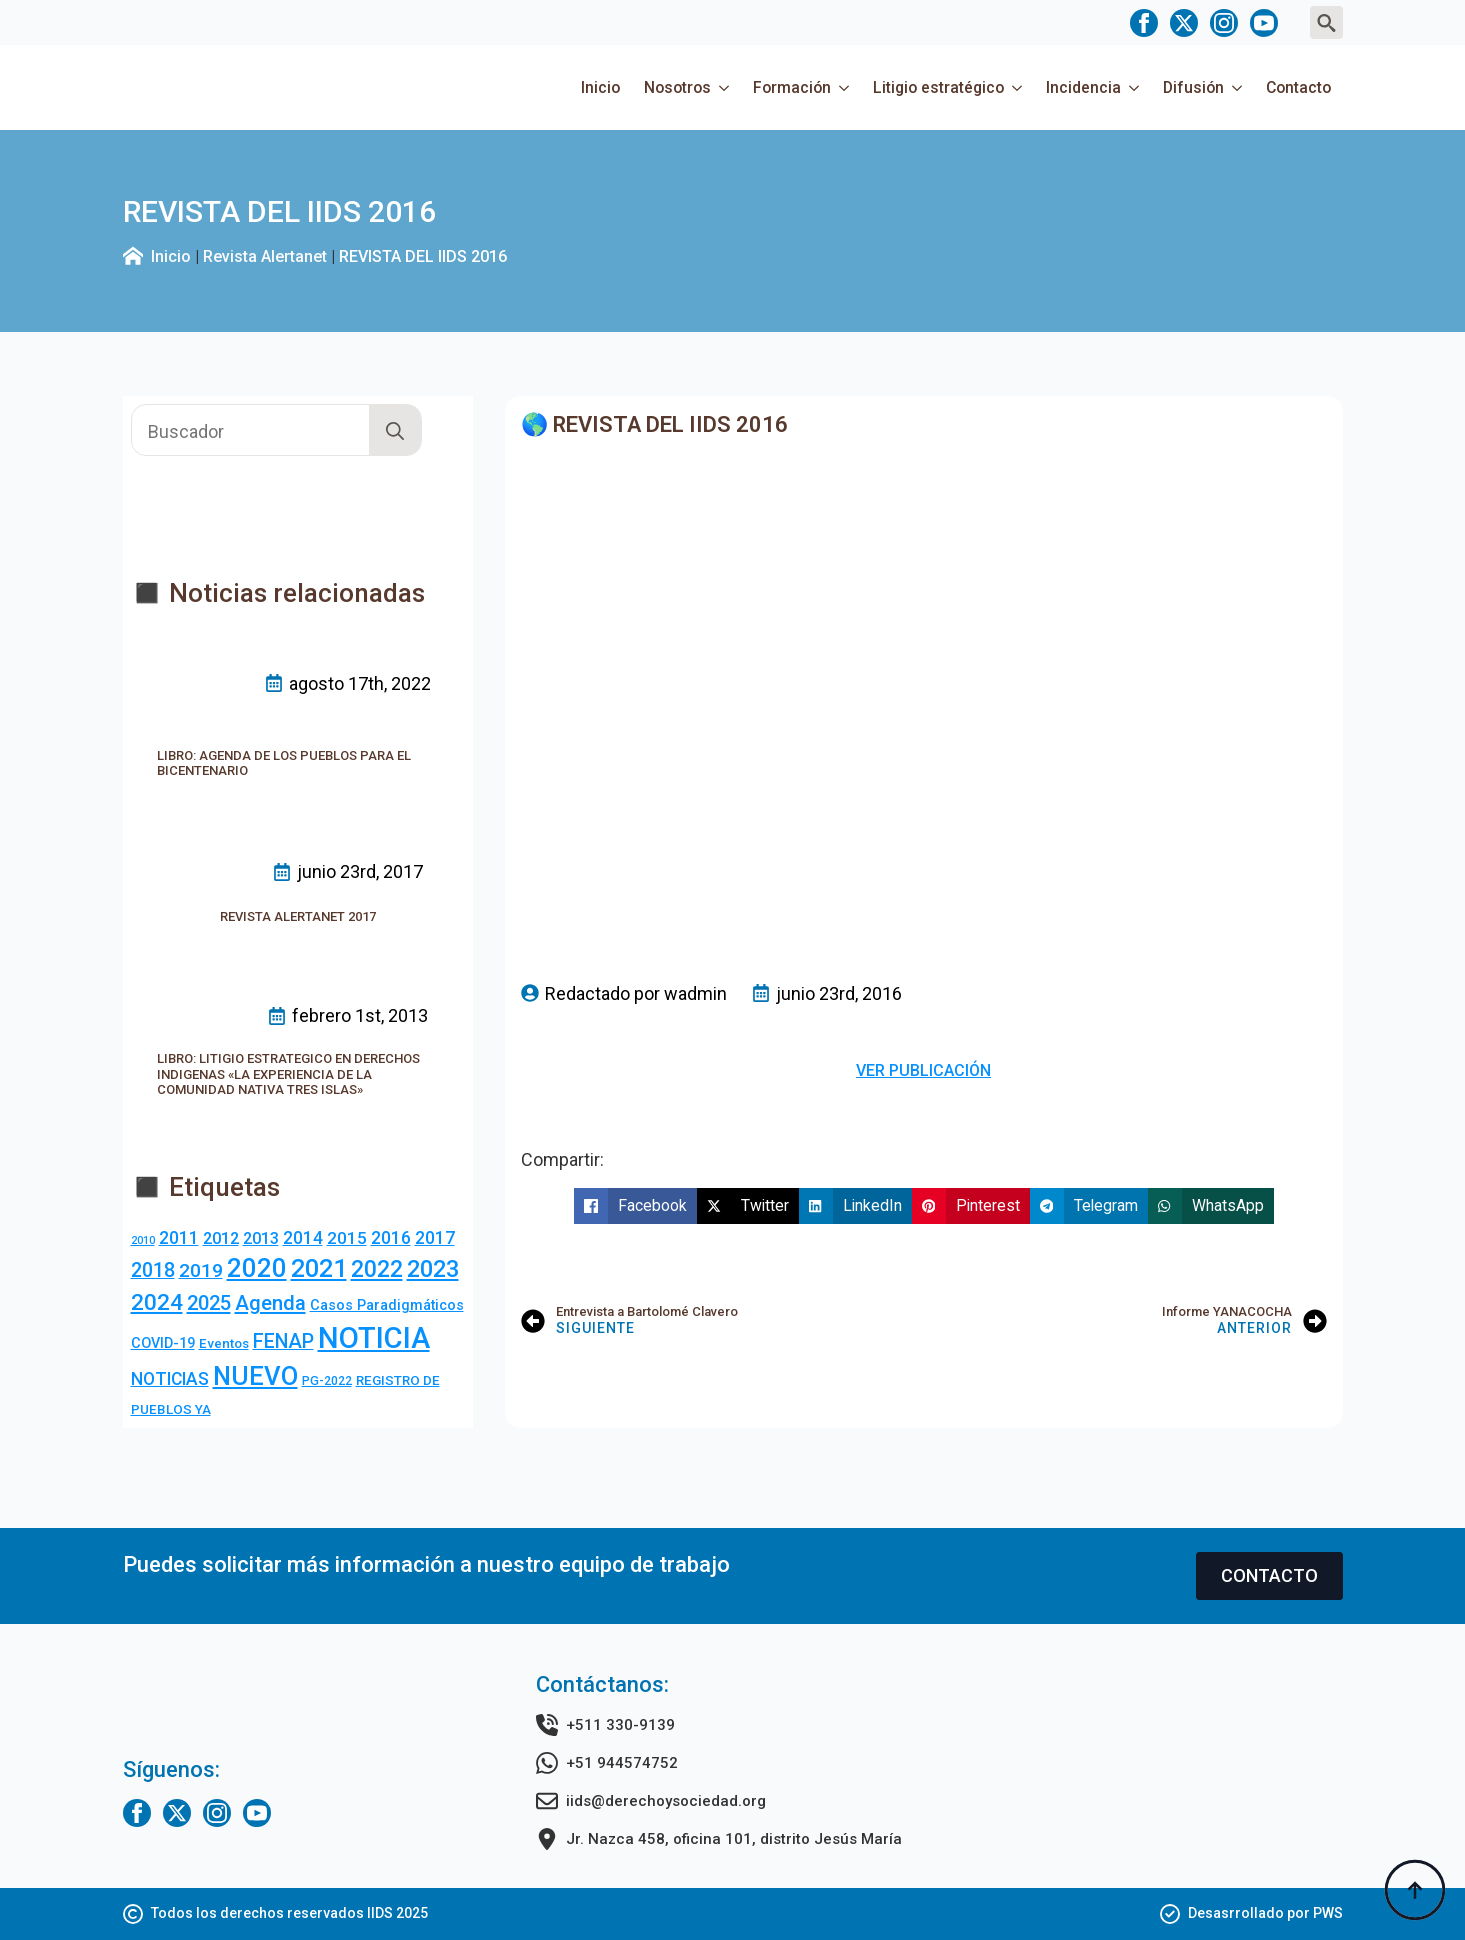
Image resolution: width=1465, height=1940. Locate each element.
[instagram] (1224, 23)
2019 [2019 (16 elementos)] (201, 1270)
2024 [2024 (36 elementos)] (157, 1302)
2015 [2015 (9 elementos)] (347, 1238)
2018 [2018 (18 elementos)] (153, 1270)
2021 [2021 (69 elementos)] (319, 1268)
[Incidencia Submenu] (1136, 88)
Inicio (600, 87)
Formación (792, 87)
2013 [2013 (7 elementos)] (261, 1238)
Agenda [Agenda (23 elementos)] (270, 1303)
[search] (395, 431)
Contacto (1298, 87)
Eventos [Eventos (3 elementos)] (224, 1343)
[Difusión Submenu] (1239, 88)
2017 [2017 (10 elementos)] (435, 1238)
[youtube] (1264, 23)
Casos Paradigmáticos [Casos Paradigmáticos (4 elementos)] (387, 1305)
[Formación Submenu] (846, 88)
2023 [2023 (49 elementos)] (433, 1269)
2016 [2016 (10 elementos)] (391, 1238)
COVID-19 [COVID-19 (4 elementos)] (163, 1343)
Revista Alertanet (265, 256)
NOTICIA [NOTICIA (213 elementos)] (374, 1338)
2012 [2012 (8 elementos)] (221, 1238)
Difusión (1193, 87)
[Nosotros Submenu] (726, 88)
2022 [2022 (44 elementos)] (377, 1269)
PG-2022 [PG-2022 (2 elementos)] (327, 1381)
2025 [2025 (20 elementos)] (209, 1303)
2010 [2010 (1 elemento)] (143, 1240)
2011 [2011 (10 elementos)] (179, 1238)
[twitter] (1184, 23)
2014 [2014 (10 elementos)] (303, 1238)
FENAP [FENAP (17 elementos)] (283, 1341)
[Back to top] (1415, 1890)
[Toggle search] (1326, 22)
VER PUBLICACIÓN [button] (923, 1070)
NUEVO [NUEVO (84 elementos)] (255, 1376)
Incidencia (1083, 87)
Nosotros (677, 87)
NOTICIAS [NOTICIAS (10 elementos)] (170, 1379)
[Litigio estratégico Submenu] (1019, 88)
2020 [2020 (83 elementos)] (257, 1268)
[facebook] (1144, 23)
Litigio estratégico (938, 87)
